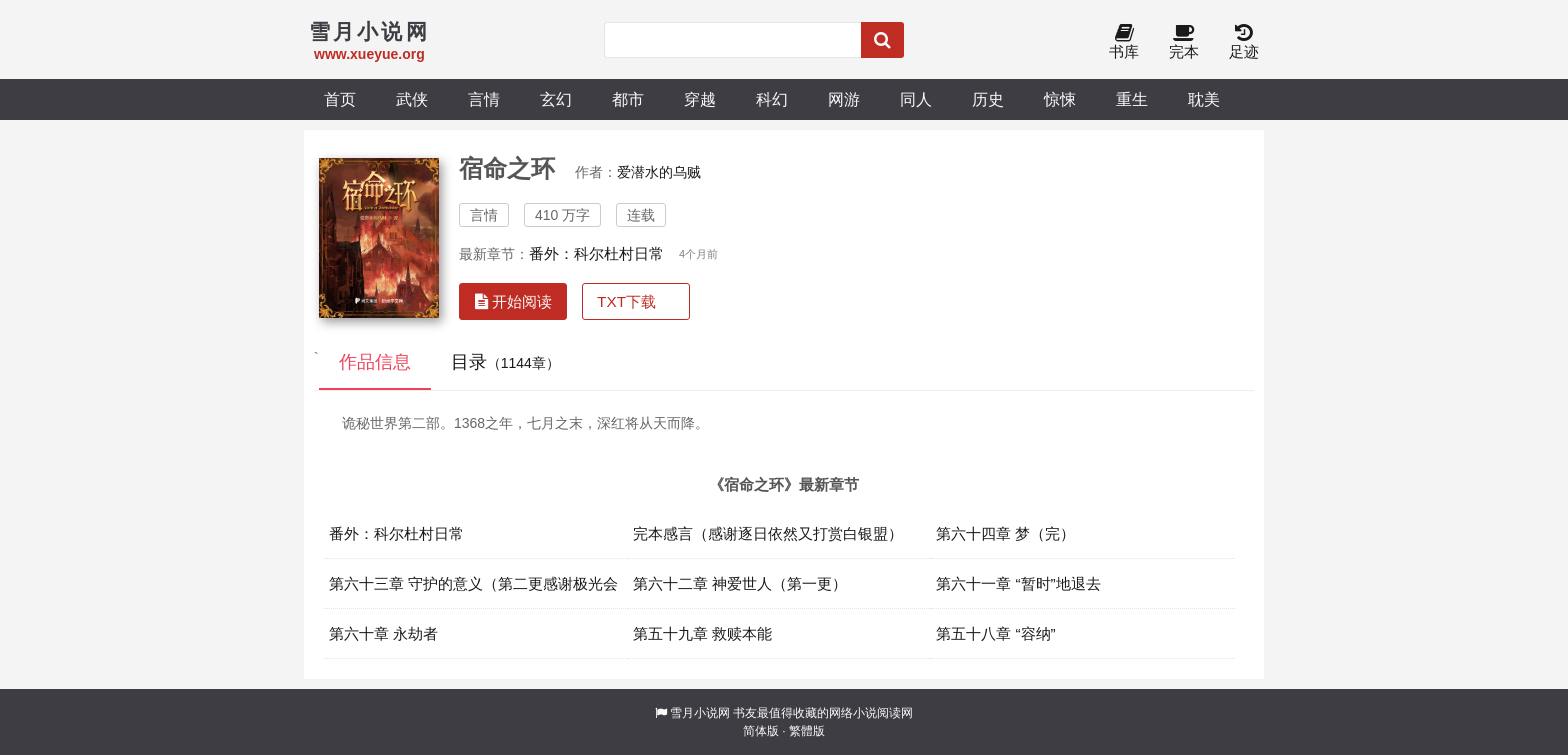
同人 (916, 99)
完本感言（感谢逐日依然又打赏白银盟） (768, 533)
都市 (628, 99)
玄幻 (556, 99)
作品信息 (375, 362)
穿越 (700, 99)
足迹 (1244, 42)
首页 (340, 99)
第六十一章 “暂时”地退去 (1018, 583)
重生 (1132, 99)
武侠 (412, 99)
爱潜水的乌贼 (659, 172)
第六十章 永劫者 (383, 633)
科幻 (772, 99)
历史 (988, 99)
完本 (1184, 42)
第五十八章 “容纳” (996, 633)
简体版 (761, 731)
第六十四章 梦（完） (1005, 533)
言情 (484, 99)
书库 (1124, 42)
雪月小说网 (700, 713)
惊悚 (1060, 99)
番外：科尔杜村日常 (596, 253)
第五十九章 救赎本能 (702, 633)
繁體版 (807, 731)
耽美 (1204, 99)
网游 (844, 99)
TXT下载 (626, 301)
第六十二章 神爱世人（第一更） (740, 583)
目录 (505, 362)
